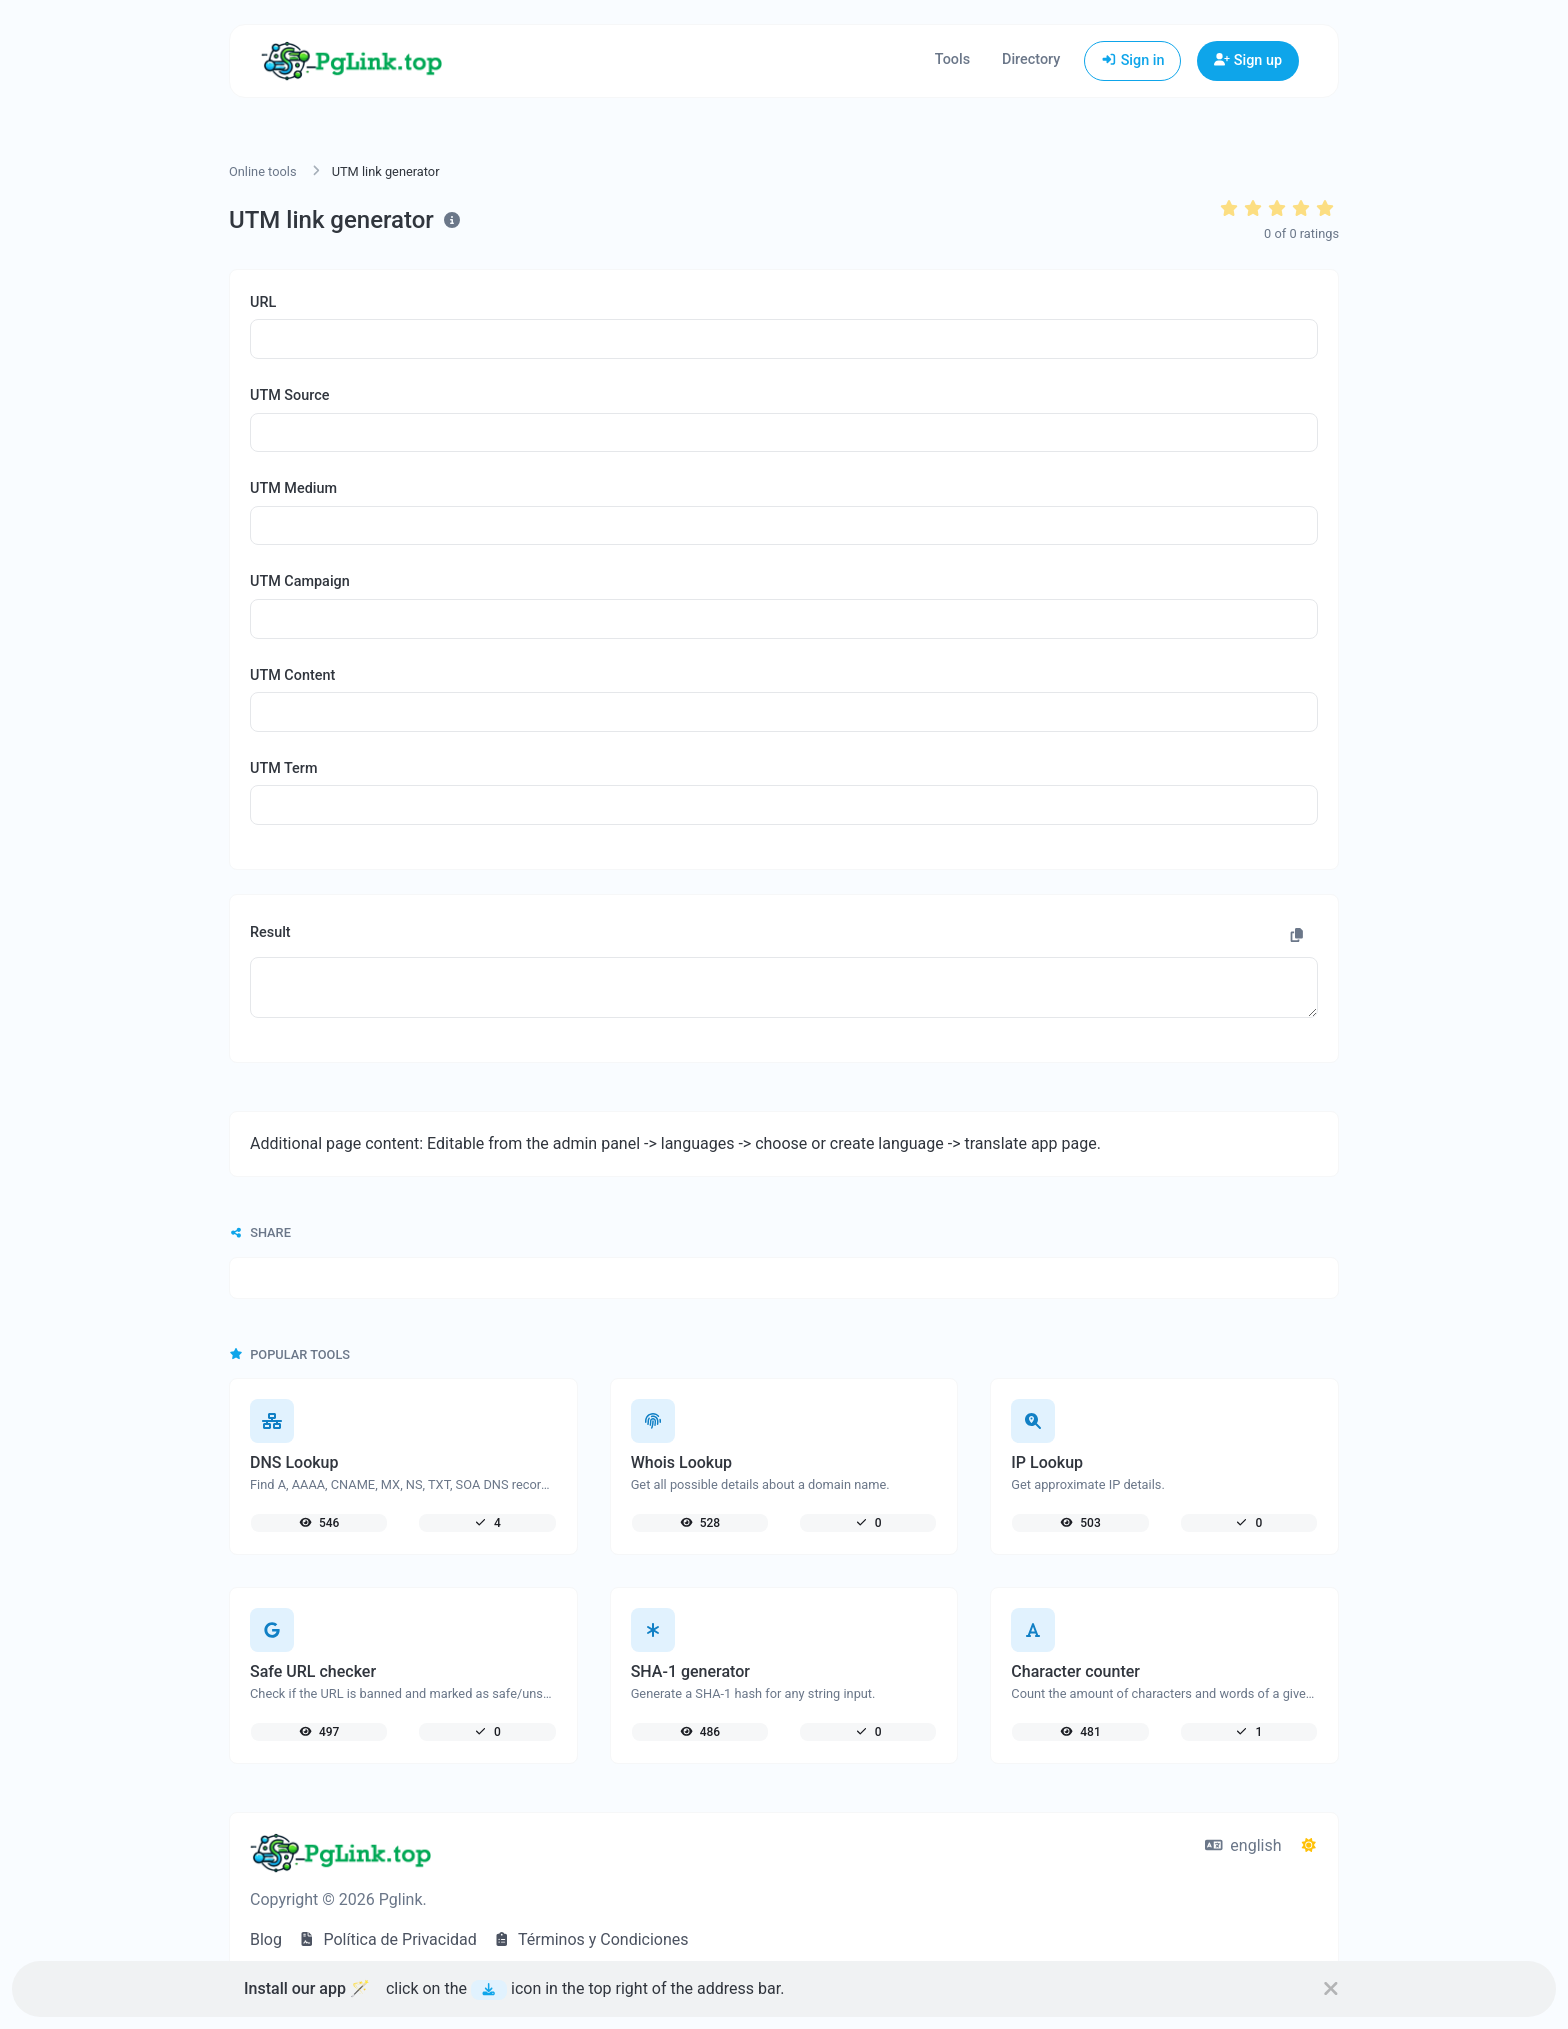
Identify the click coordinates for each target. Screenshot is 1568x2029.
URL (263, 302)
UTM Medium (293, 488)
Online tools (263, 171)
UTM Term (283, 768)
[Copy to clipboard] (1297, 936)
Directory (1031, 59)
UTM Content (292, 675)
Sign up (1248, 60)
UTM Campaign (300, 581)
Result (270, 932)
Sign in (1132, 60)
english (1243, 1845)
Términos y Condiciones (591, 1939)
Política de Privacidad (387, 1939)
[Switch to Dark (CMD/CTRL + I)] (1309, 1846)
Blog (266, 1939)
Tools (952, 59)
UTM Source (289, 395)
